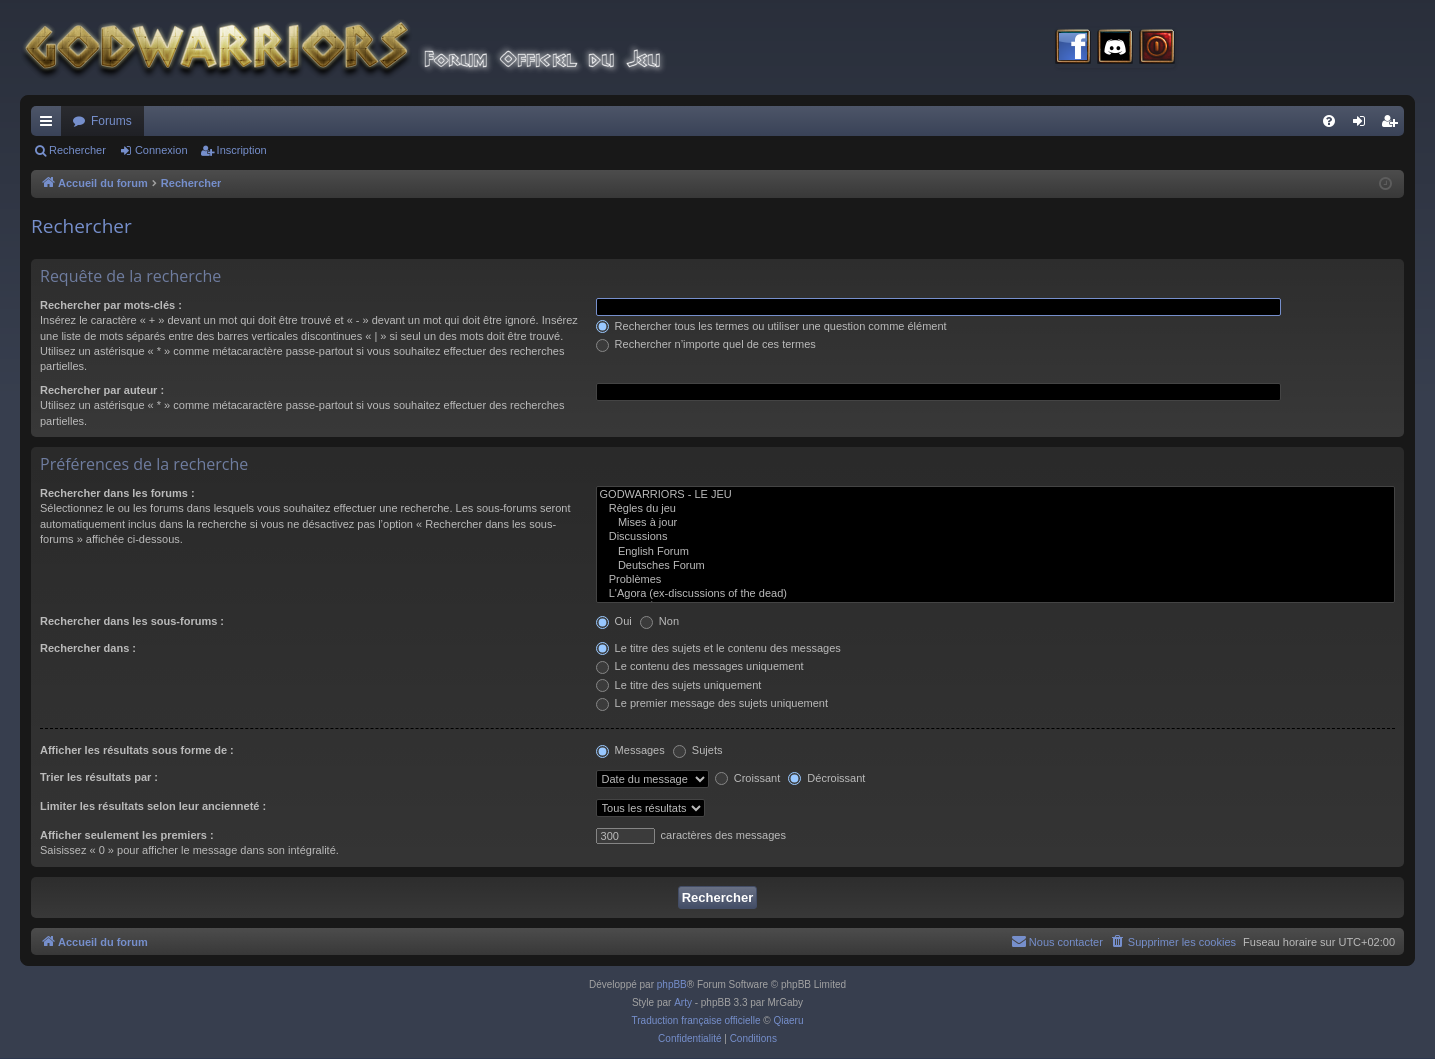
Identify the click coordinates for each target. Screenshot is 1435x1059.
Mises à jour (995, 523)
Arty (683, 1002)
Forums (111, 121)
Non (659, 621)
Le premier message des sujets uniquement (712, 703)
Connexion (161, 150)
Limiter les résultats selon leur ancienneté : (153, 806)
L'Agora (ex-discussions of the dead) (995, 594)
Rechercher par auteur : (102, 390)
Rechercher (77, 150)
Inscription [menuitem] (1393, 125)
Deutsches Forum (995, 566)
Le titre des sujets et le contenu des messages (718, 648)
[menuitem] (1329, 121)
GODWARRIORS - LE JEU (995, 495)
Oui (614, 621)
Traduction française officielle (696, 1020)
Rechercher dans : (88, 648)
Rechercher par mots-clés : (111, 305)
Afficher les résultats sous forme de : (137, 750)
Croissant (748, 778)
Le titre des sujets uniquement (679, 685)
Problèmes (995, 580)
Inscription (242, 150)
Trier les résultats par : (99, 777)
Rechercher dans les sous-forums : (132, 621)
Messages (630, 750)
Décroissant (826, 778)
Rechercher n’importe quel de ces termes (706, 344)
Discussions (995, 537)
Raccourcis (50, 125)
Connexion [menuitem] (1363, 125)
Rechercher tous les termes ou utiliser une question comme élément (771, 326)
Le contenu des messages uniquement (700, 666)
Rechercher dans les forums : (117, 493)
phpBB (672, 984)
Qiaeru (788, 1020)
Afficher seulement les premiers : (127, 835)
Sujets (698, 750)
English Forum (995, 552)
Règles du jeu (995, 509)
